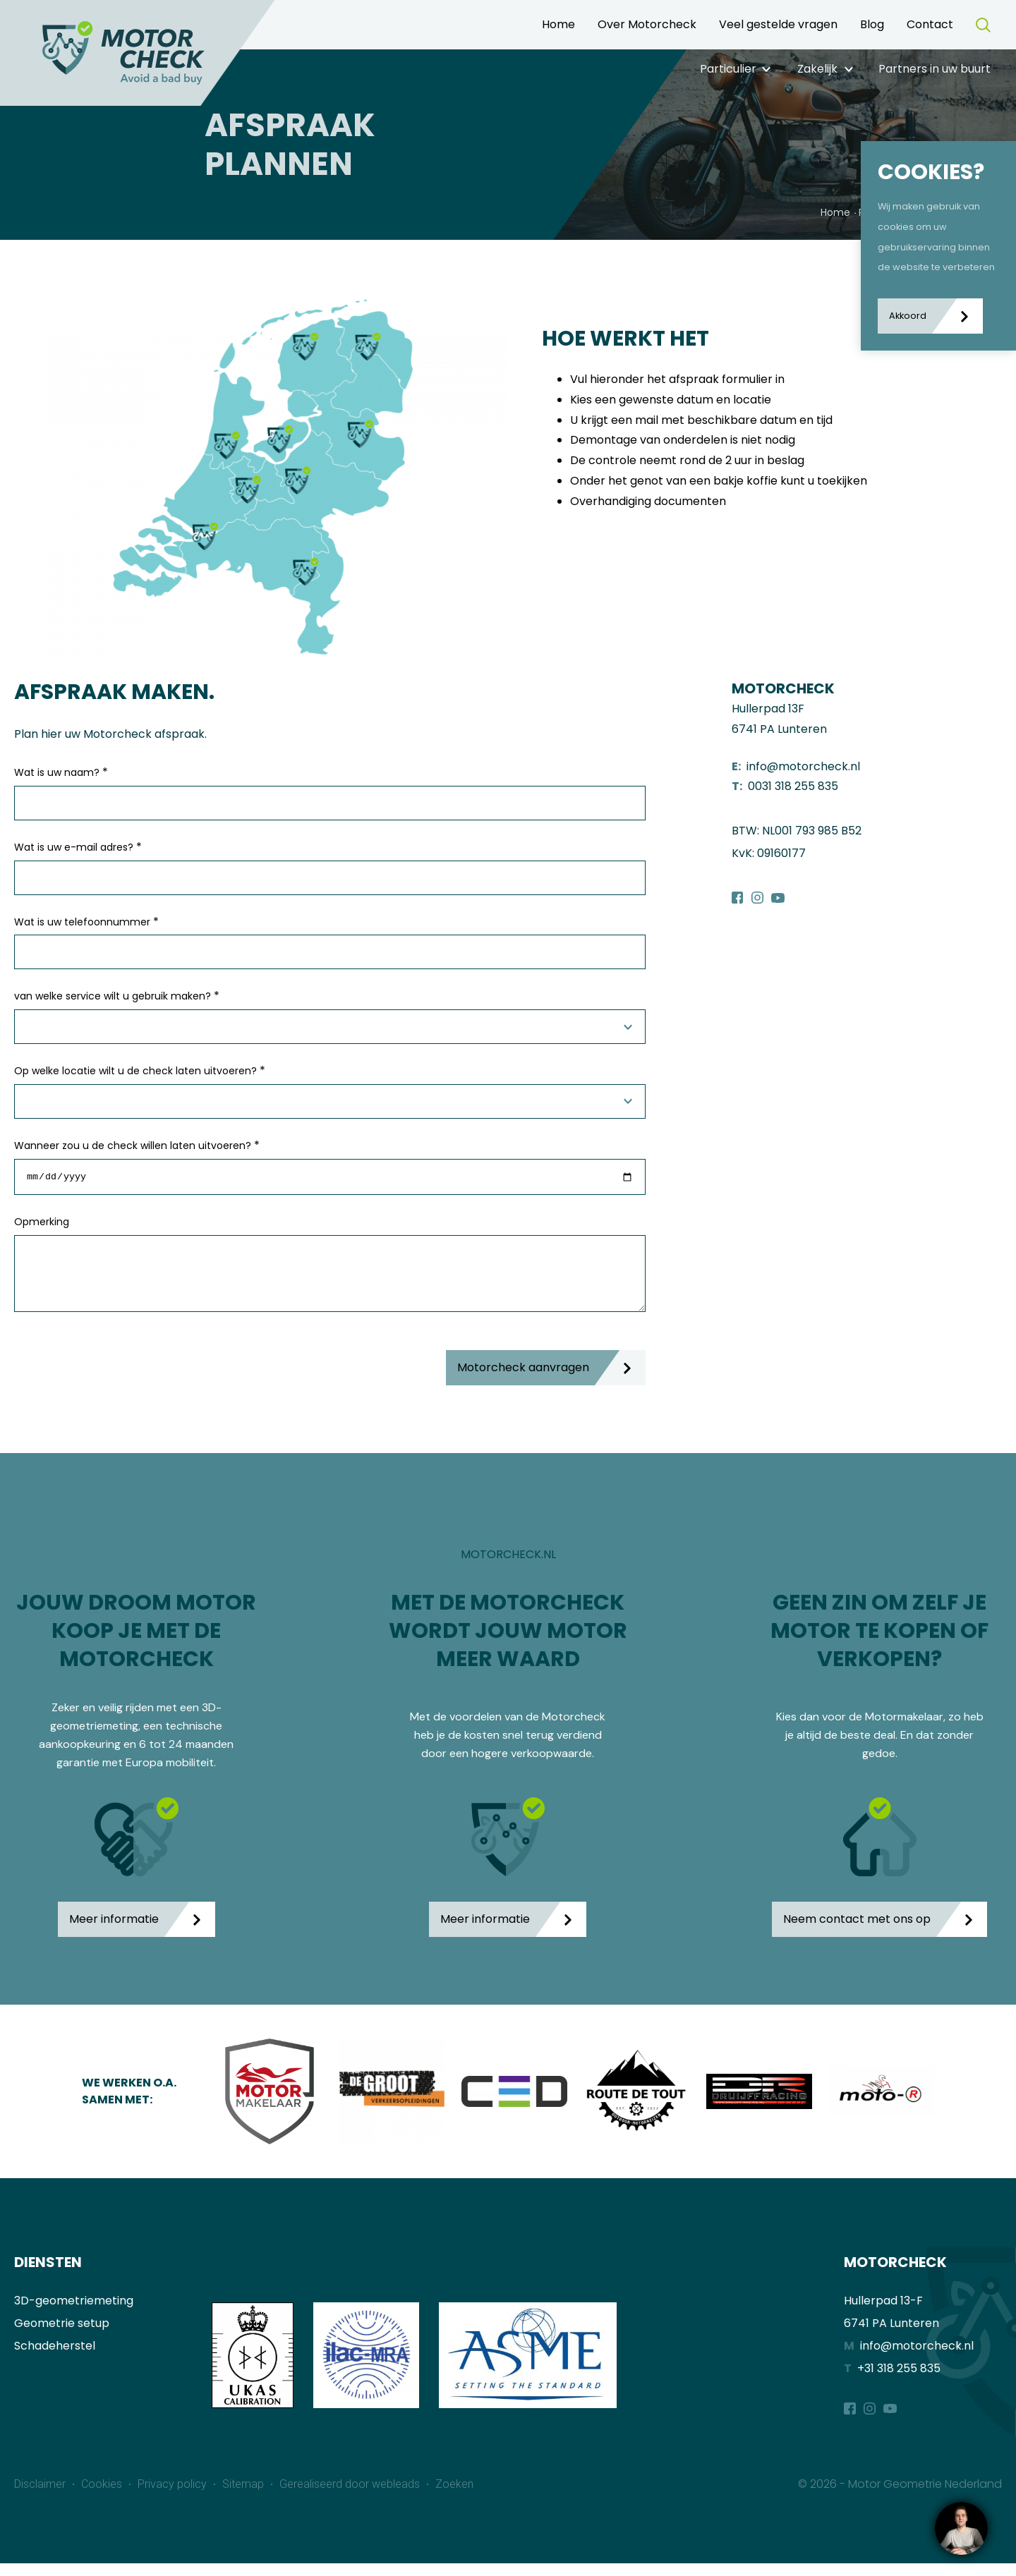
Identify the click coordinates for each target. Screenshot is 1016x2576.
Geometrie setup (61, 2335)
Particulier (728, 69)
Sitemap (244, 2496)
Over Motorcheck (647, 24)
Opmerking (41, 1224)
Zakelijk (817, 69)
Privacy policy (174, 2496)
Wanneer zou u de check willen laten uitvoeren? (137, 1145)
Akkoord (907, 316)
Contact (930, 24)
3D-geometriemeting (73, 2312)
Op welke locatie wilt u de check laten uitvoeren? (139, 1070)
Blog (872, 24)
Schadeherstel (54, 2358)
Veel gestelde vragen (778, 24)
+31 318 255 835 (899, 2380)
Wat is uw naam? (61, 772)
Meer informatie (114, 1931)
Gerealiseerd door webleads (351, 2496)
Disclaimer (41, 2496)
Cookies (103, 2496)
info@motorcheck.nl (803, 766)
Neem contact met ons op (857, 1931)
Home (558, 24)
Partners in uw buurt (934, 69)
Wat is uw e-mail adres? (78, 847)
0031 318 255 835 (793, 786)
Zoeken (454, 2496)
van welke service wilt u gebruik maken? (116, 996)
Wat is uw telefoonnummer (86, 921)
